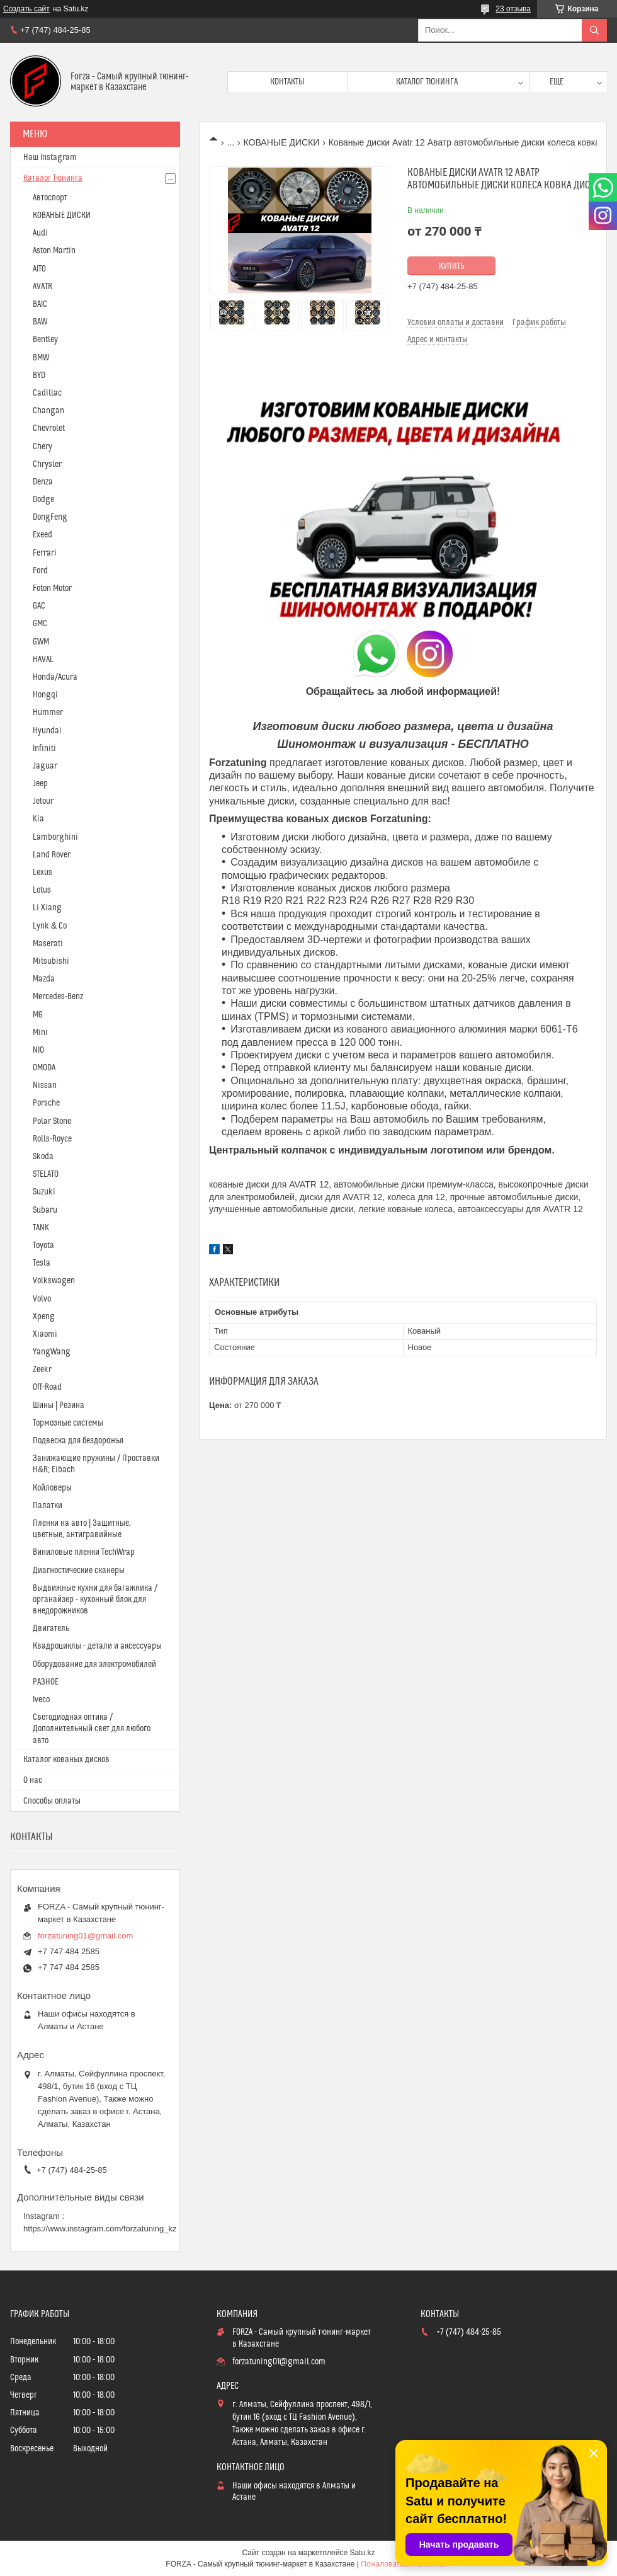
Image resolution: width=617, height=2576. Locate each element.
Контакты (287, 82)
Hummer (48, 712)
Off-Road (47, 1387)
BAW (40, 322)
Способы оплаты (52, 1801)
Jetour (43, 801)
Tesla (41, 1263)
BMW (41, 358)
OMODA (44, 1068)
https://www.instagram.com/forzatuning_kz (100, 2228)
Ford (40, 571)
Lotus (42, 890)
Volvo (42, 1299)
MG (38, 1015)
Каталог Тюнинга (52, 178)
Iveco (41, 1700)
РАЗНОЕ (46, 1682)
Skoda (43, 1157)
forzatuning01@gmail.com (85, 1935)
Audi (40, 233)
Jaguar (45, 766)
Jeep (40, 784)
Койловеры (52, 1488)
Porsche (46, 1103)
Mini (40, 1033)
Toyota (43, 1245)
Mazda (44, 979)
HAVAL (43, 660)
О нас (32, 1780)
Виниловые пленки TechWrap (84, 1552)
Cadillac (47, 393)
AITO (39, 269)
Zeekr (42, 1370)
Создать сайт (26, 8)
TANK (41, 1228)
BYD (39, 375)
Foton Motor (52, 588)
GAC (39, 606)
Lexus (42, 872)
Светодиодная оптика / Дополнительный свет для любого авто (91, 1728)
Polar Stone (52, 1121)
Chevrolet (49, 428)
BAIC (40, 304)
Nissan (45, 1085)
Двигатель (51, 1628)
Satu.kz (362, 2552)
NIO (38, 1050)
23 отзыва (513, 8)
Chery (42, 447)
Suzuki (44, 1192)
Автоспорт (50, 198)
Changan (48, 411)
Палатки (47, 1506)
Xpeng (44, 1317)
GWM (41, 642)
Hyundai (47, 731)
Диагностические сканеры (79, 1571)
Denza (43, 482)
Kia (38, 819)
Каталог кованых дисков (66, 1760)
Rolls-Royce (52, 1139)
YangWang (52, 1352)
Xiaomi (45, 1334)
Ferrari (45, 553)
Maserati (48, 944)
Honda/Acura (55, 677)
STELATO (46, 1174)
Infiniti (44, 748)
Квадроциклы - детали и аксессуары (97, 1646)
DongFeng (50, 517)
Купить (452, 266)
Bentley (45, 340)
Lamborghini (55, 837)
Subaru (45, 1210)
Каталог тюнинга (427, 82)
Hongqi (45, 695)
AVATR (42, 287)
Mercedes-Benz (58, 997)
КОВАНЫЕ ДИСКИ (282, 142)
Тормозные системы (68, 1423)
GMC (40, 624)
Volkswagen (54, 1281)
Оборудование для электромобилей (94, 1664)
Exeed (42, 535)
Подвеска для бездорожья (78, 1441)
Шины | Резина (58, 1405)
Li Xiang (47, 908)
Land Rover (52, 855)
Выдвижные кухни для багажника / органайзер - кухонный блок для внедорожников (95, 1599)
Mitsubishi (51, 961)
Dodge (43, 500)
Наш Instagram (50, 157)
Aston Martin (54, 251)
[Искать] (594, 30)
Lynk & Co (50, 926)
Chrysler (47, 464)
